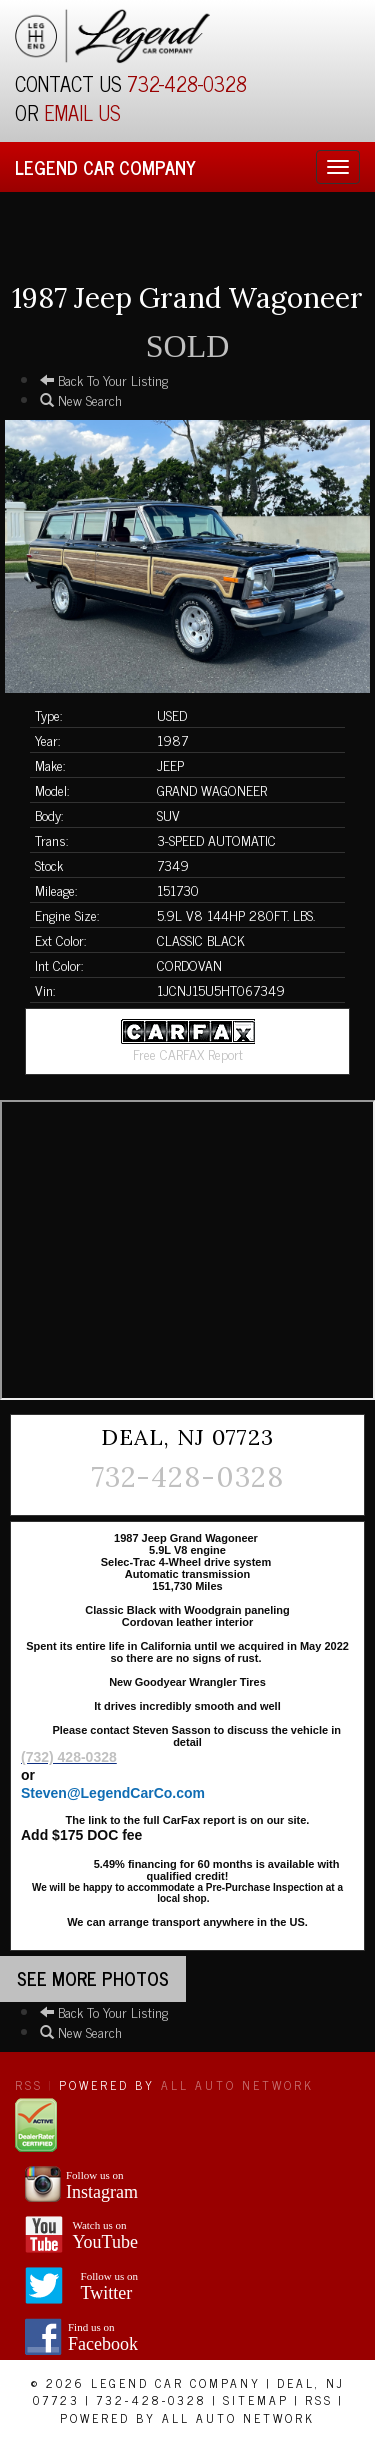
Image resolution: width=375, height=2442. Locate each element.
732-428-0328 (187, 83)
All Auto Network (237, 2085)
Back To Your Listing (104, 379)
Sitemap (256, 2400)
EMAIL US (82, 112)
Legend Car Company (105, 167)
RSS (29, 2085)
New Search (81, 399)
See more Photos (93, 1978)
